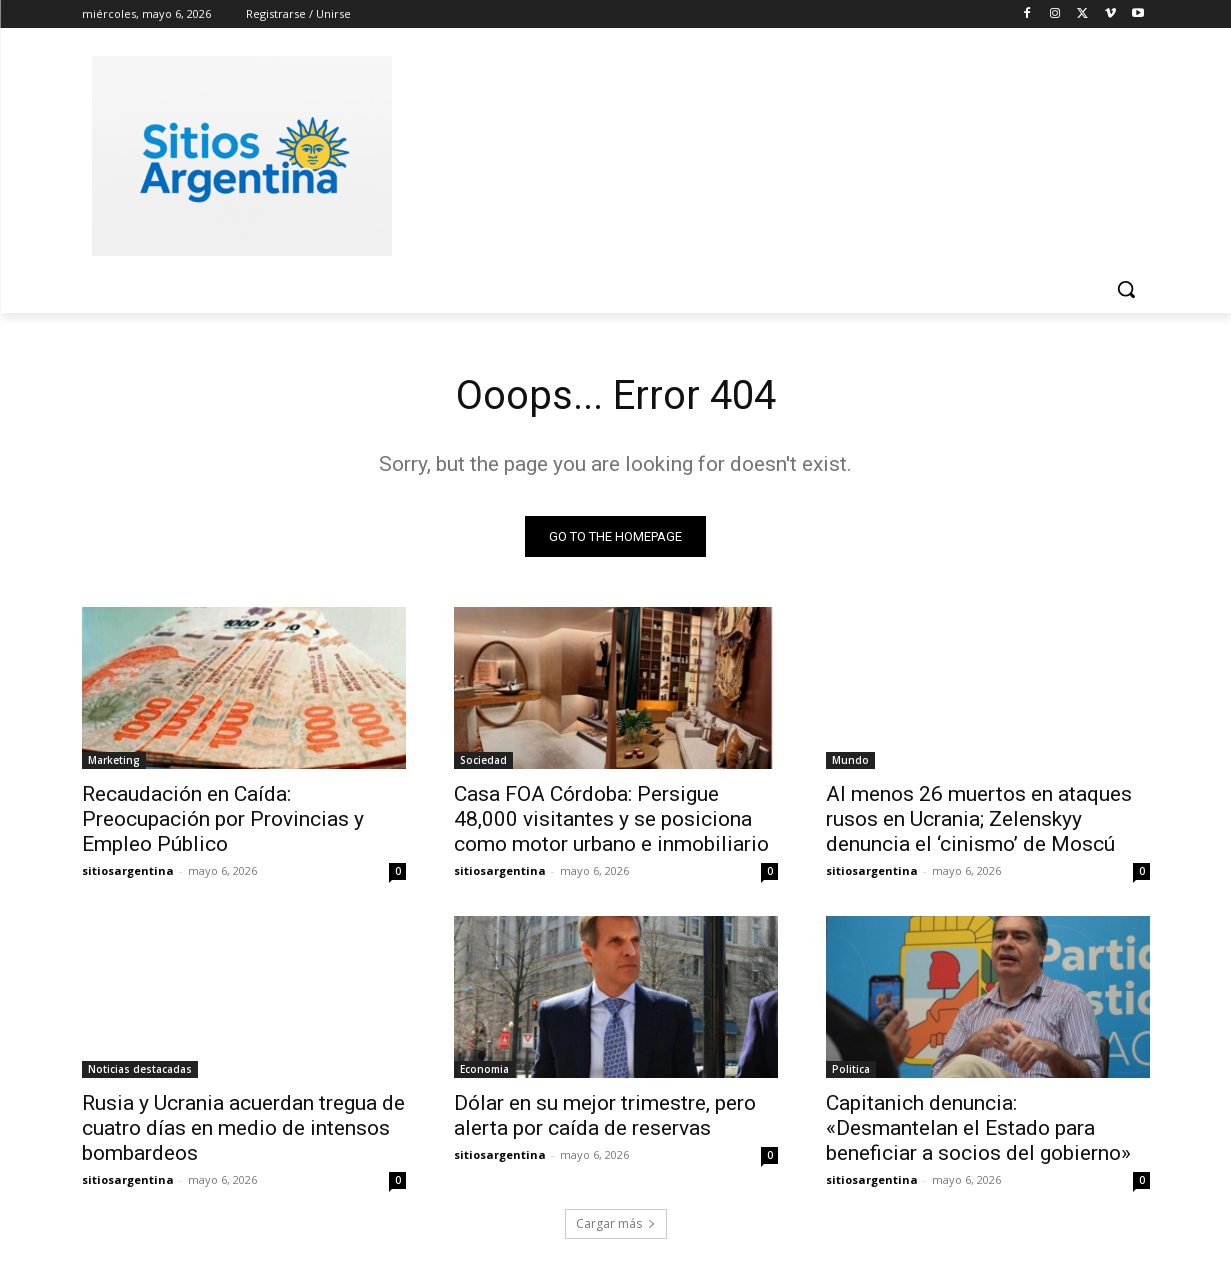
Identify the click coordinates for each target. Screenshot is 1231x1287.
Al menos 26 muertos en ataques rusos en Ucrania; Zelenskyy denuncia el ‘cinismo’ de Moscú (979, 819)
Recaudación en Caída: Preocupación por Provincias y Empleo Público (223, 819)
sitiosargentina (128, 870)
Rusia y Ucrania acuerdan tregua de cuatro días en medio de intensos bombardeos (243, 1128)
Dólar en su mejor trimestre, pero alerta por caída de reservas (605, 1115)
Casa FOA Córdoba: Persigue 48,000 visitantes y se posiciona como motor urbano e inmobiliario (611, 819)
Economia (484, 1069)
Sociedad (483, 760)
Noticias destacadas (140, 1069)
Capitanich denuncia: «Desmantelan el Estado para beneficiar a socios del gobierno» (978, 1128)
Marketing (114, 760)
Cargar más (616, 1223)
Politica (851, 1069)
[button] (1126, 289)
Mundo (850, 760)
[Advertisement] (766, 153)
